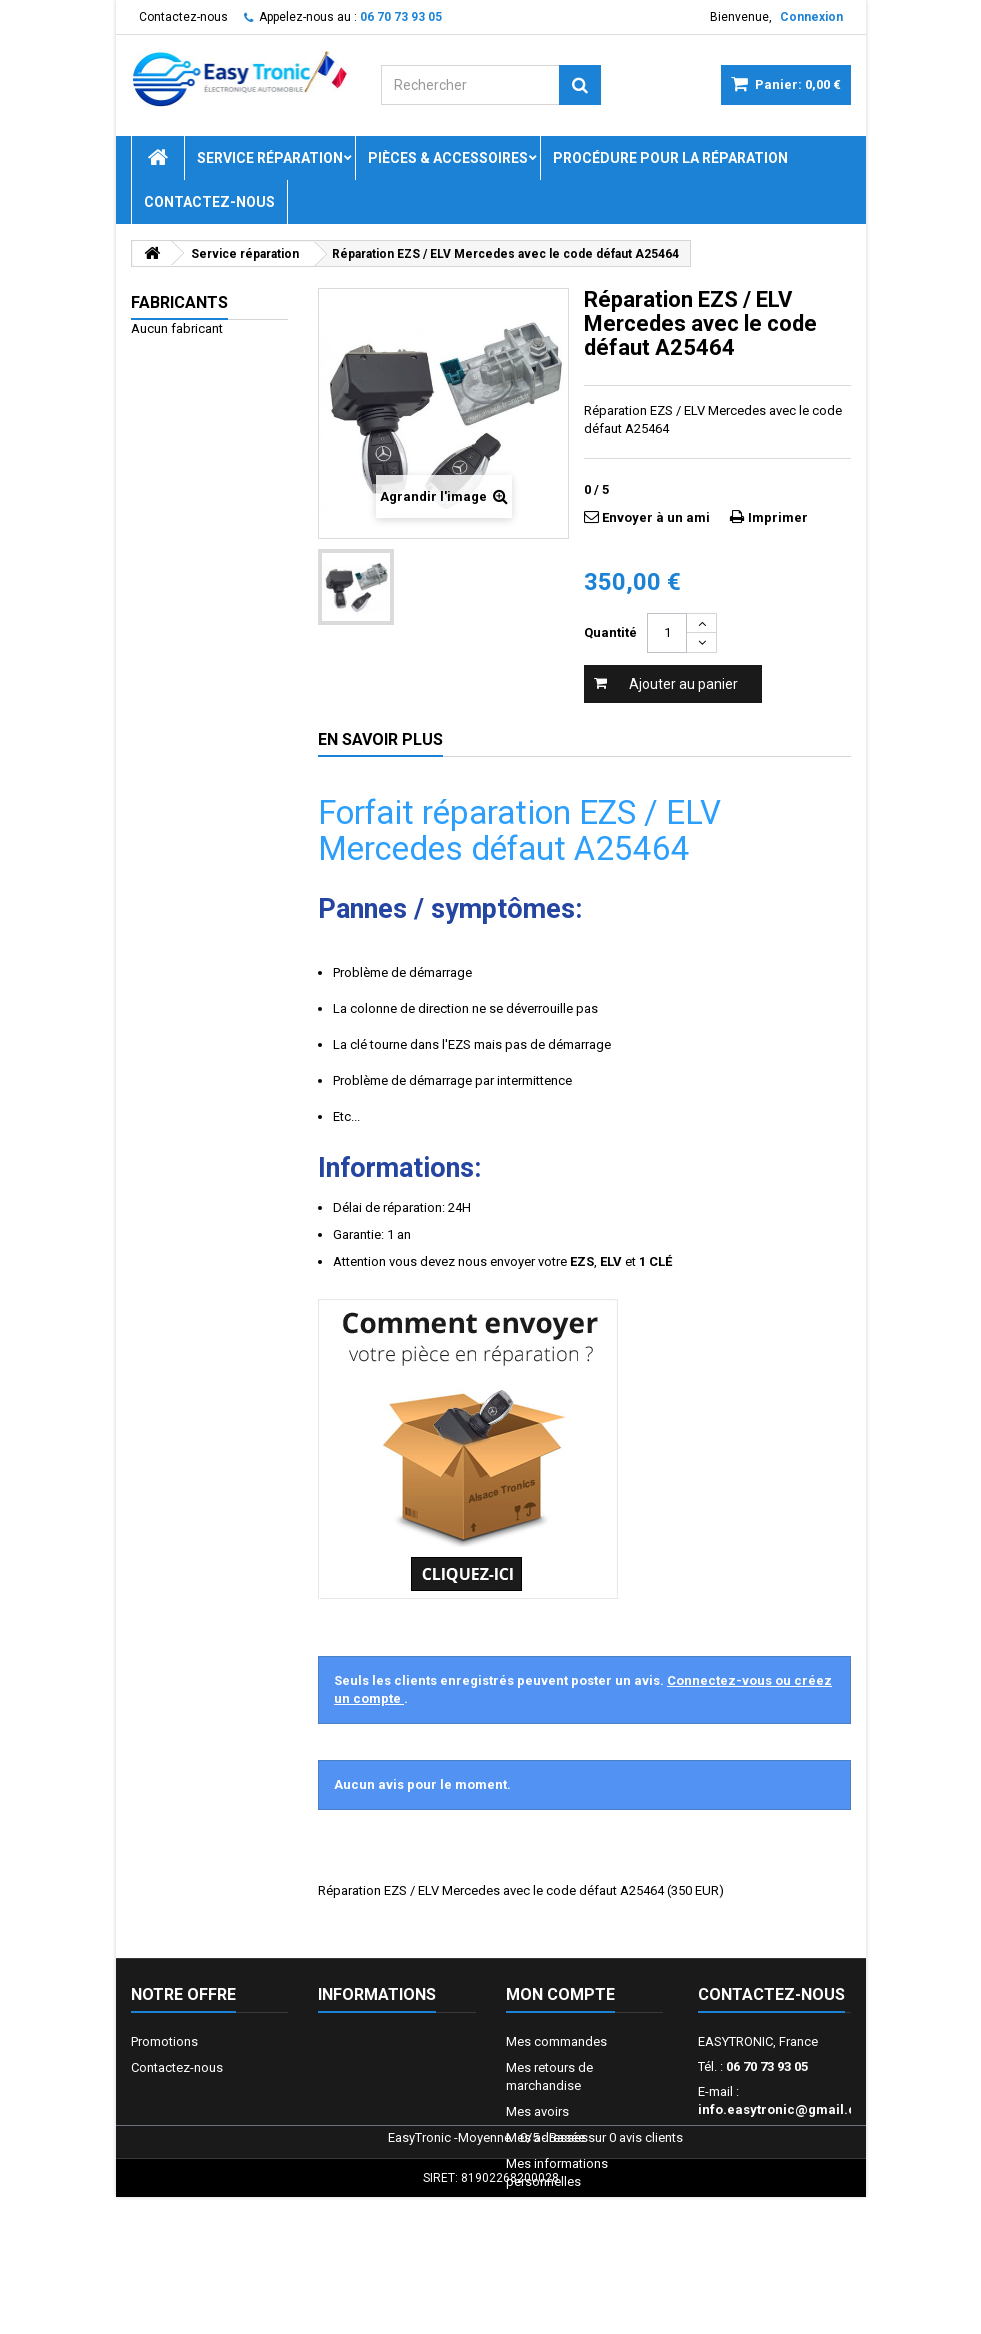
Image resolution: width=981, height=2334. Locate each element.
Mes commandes (556, 2041)
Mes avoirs (537, 2111)
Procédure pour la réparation (670, 158)
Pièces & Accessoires (448, 158)
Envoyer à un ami (656, 517)
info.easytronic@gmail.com (787, 2109)
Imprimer (778, 517)
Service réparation (270, 158)
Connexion (811, 17)
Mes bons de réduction (573, 2207)
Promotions (164, 2041)
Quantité (610, 632)
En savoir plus (380, 739)
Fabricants (179, 302)
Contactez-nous (183, 17)
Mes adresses (547, 2137)
